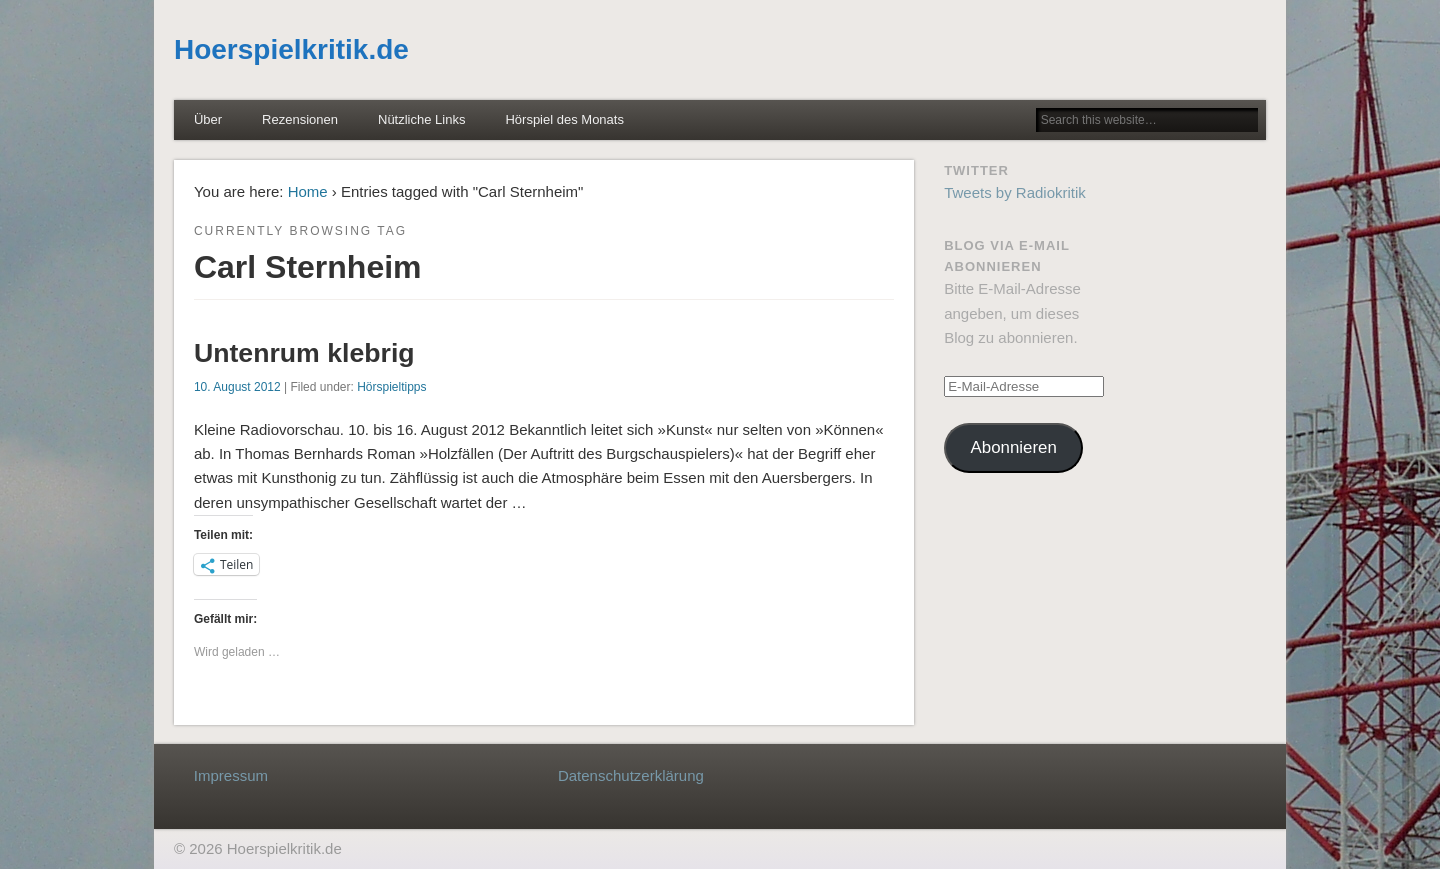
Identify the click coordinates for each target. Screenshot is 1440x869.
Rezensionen (300, 119)
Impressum (231, 775)
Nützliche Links (421, 119)
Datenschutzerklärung (631, 775)
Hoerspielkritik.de (291, 49)
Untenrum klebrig (304, 353)
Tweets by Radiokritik (1015, 192)
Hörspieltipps (391, 387)
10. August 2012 (237, 387)
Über (208, 119)
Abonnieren (1014, 447)
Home (308, 191)
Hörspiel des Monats (564, 119)
